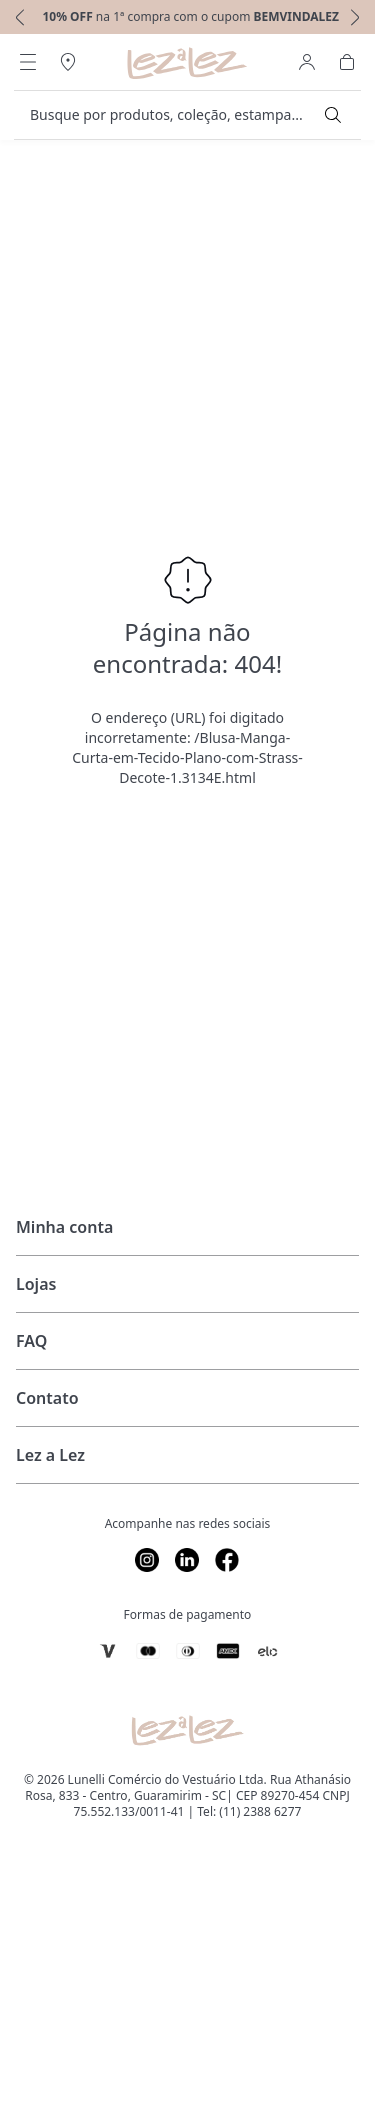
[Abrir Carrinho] (347, 62)
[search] (175, 115)
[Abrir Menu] (28, 62)
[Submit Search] (333, 115)
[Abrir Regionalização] (68, 62)
